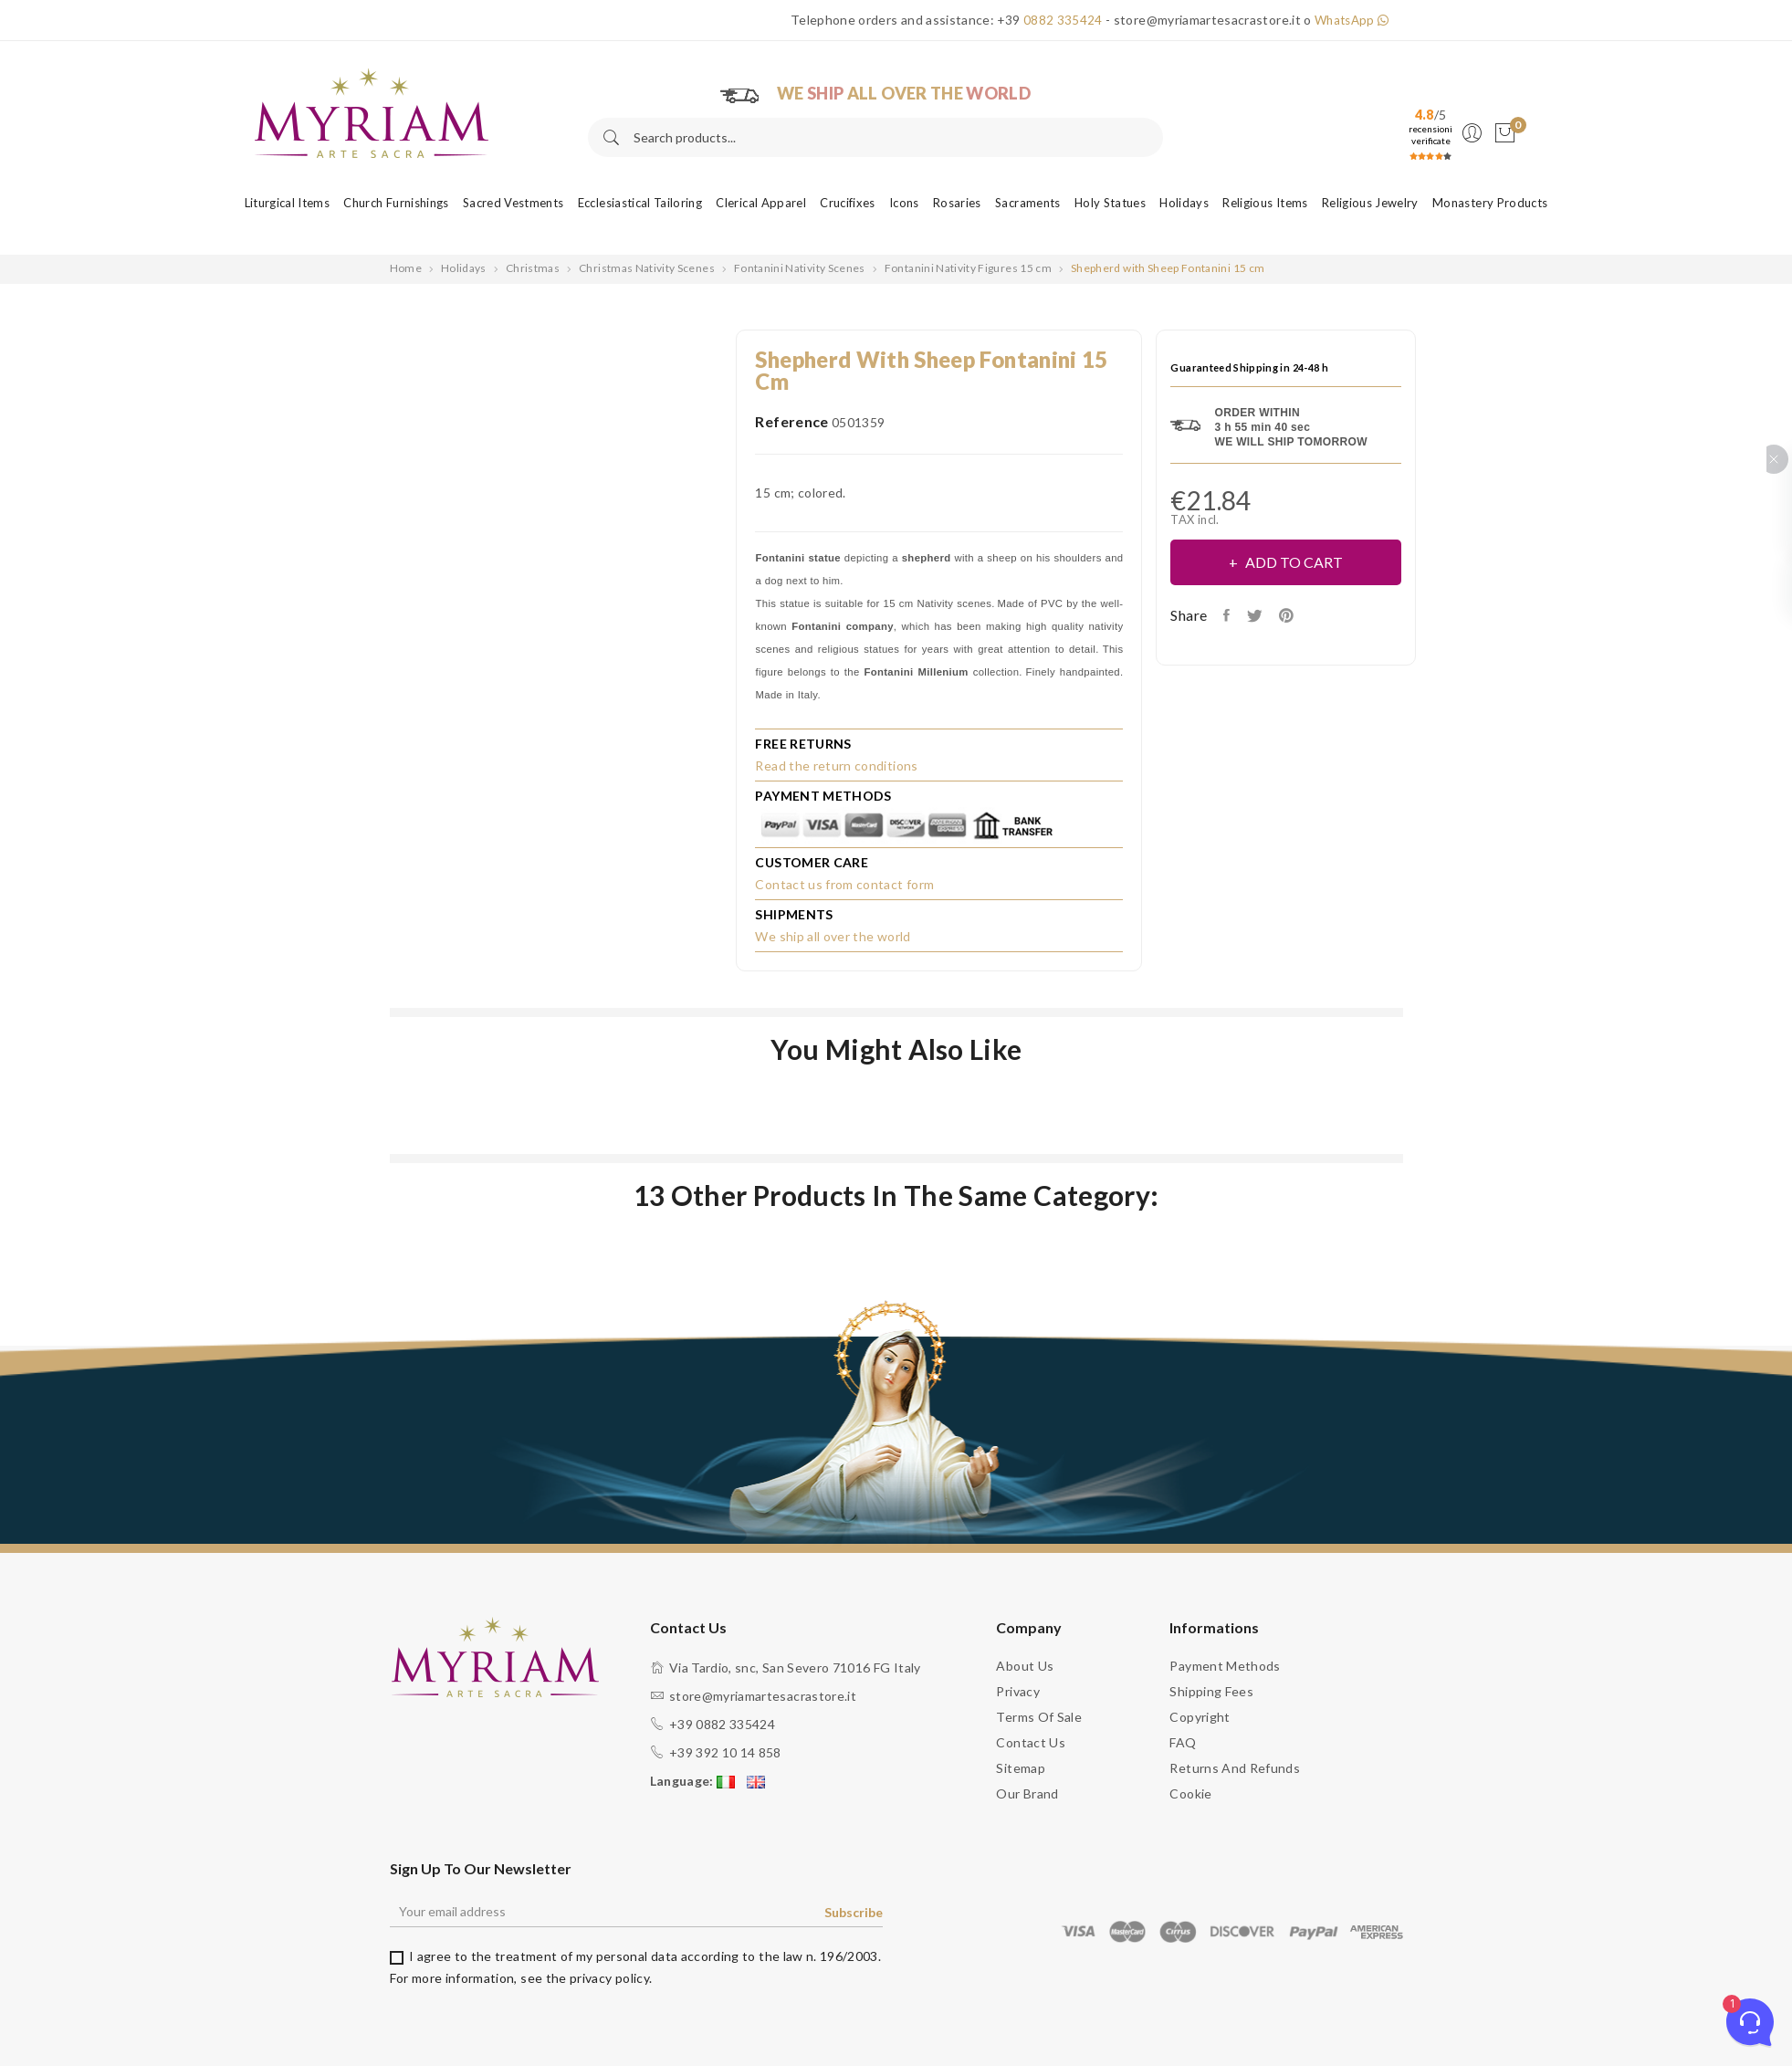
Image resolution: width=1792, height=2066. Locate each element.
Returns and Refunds (1234, 1768)
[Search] (875, 137)
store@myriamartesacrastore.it (762, 1696)
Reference (791, 421)
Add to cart (1292, 562)
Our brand (1027, 1793)
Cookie (1190, 1793)
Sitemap (1020, 1768)
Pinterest (1297, 615)
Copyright (1199, 1717)
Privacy (1017, 1691)
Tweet (1261, 615)
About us (1024, 1665)
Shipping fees (1211, 1691)
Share (1229, 615)
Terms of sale (1039, 1717)
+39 (1044, 19)
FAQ (1182, 1742)
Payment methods (1224, 1665)
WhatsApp (1349, 19)
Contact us (1030, 1742)
